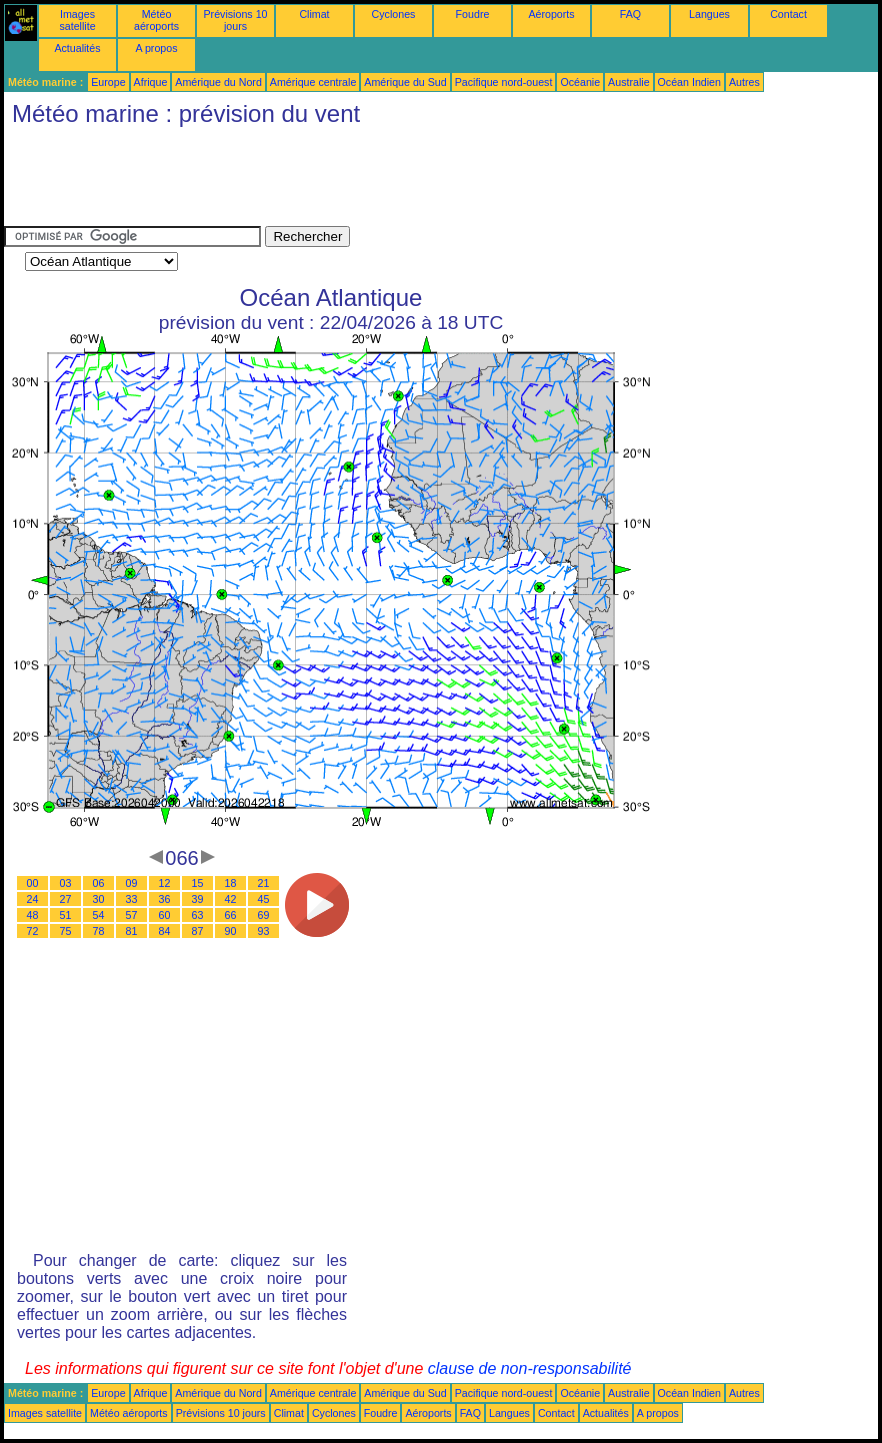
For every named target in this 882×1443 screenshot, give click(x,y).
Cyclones (394, 14)
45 (264, 899)
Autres (744, 82)
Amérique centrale (313, 82)
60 (165, 915)
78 (99, 931)
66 (231, 915)
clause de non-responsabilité (530, 1368)
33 (132, 899)
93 (264, 931)
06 (99, 883)
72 (33, 931)
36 (165, 899)
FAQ (630, 14)
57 (132, 915)
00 (33, 883)
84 (165, 931)
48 (33, 915)
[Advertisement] (368, 181)
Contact (788, 14)
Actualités (77, 48)
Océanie (580, 82)
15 (198, 883)
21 (264, 883)
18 (231, 883)
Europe (108, 82)
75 (66, 931)
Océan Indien (689, 82)
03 (66, 883)
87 (198, 931)
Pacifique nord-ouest (504, 82)
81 (132, 931)
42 (231, 899)
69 (264, 915)
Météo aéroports (156, 20)
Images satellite (77, 20)
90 (231, 931)
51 (66, 915)
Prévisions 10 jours (236, 20)
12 (165, 883)
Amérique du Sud (405, 82)
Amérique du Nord (218, 82)
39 (198, 899)
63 (198, 915)
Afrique (151, 82)
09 (132, 883)
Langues (709, 14)
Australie (628, 82)
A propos (156, 48)
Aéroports (551, 14)
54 (99, 915)
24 (33, 899)
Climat (314, 14)
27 (66, 899)
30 (99, 899)
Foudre (473, 14)
